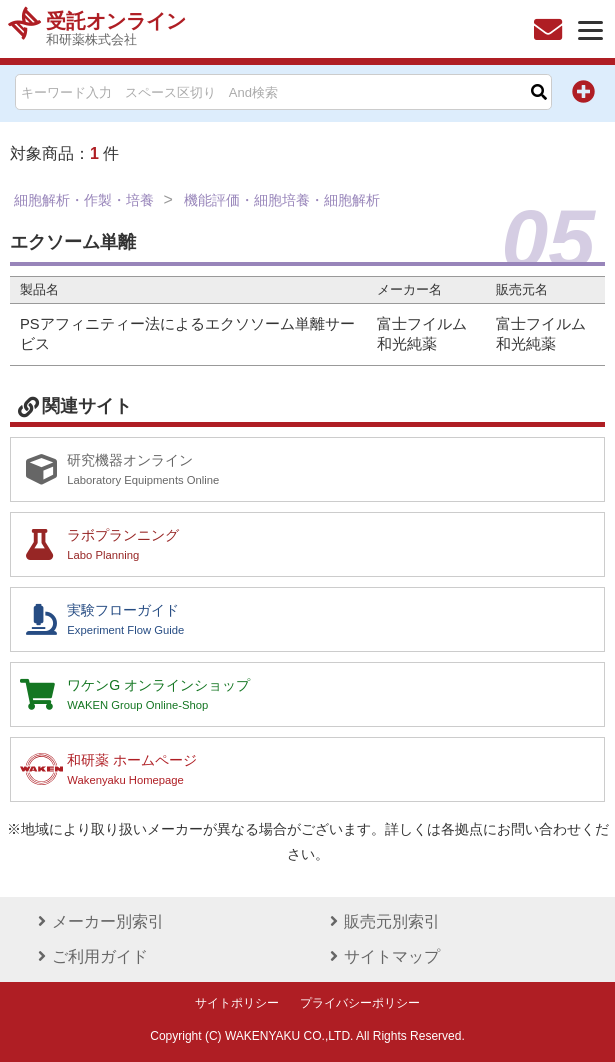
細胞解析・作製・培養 (84, 200)
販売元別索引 (382, 921)
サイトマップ (382, 956)
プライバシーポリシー (360, 1003)
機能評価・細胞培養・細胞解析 (282, 200)
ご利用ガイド (90, 956)
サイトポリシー (237, 1003)
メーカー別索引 (98, 921)
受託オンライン (116, 29)
